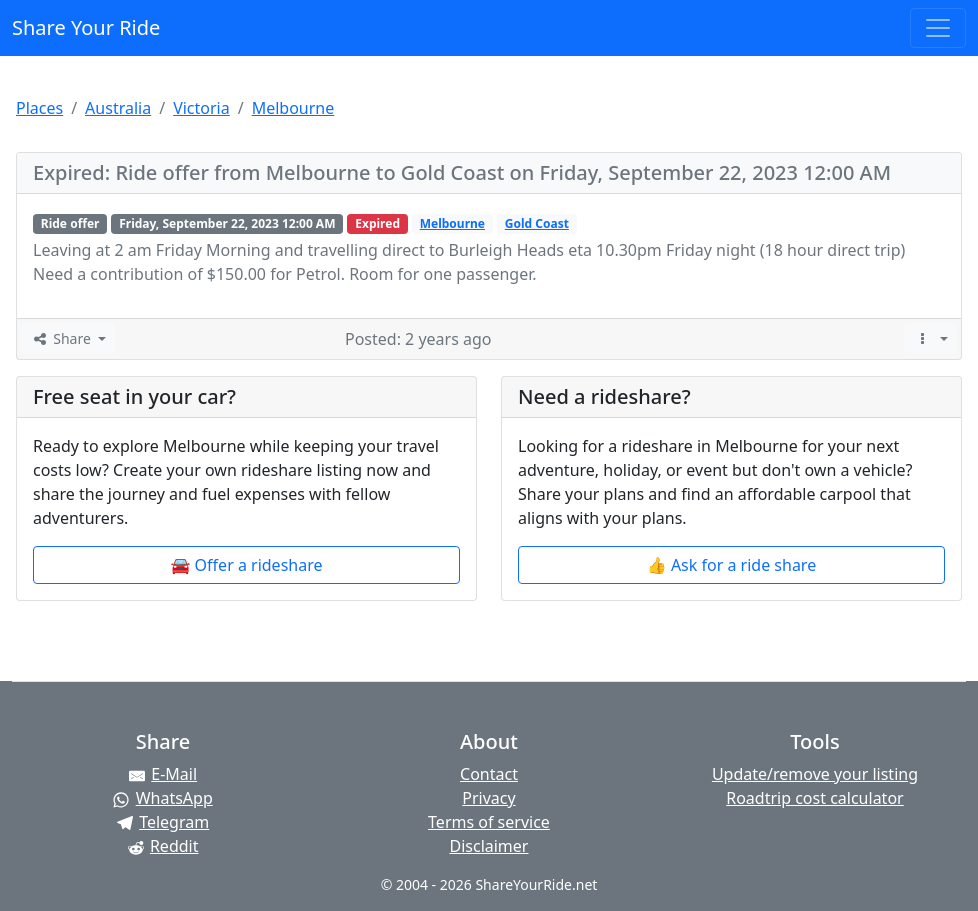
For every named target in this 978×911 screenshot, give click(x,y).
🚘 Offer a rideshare (247, 565)
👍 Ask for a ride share (731, 565)
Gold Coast (537, 223)
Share (62, 338)
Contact (489, 774)
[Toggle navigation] (938, 28)
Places (39, 108)
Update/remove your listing (815, 774)
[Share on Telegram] (163, 822)
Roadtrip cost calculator (814, 798)
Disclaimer (488, 846)
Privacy (488, 798)
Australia (118, 108)
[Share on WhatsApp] (163, 798)
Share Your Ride (86, 27)
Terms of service (489, 822)
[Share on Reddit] (163, 846)
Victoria (201, 108)
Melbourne (293, 108)
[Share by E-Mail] (163, 774)
